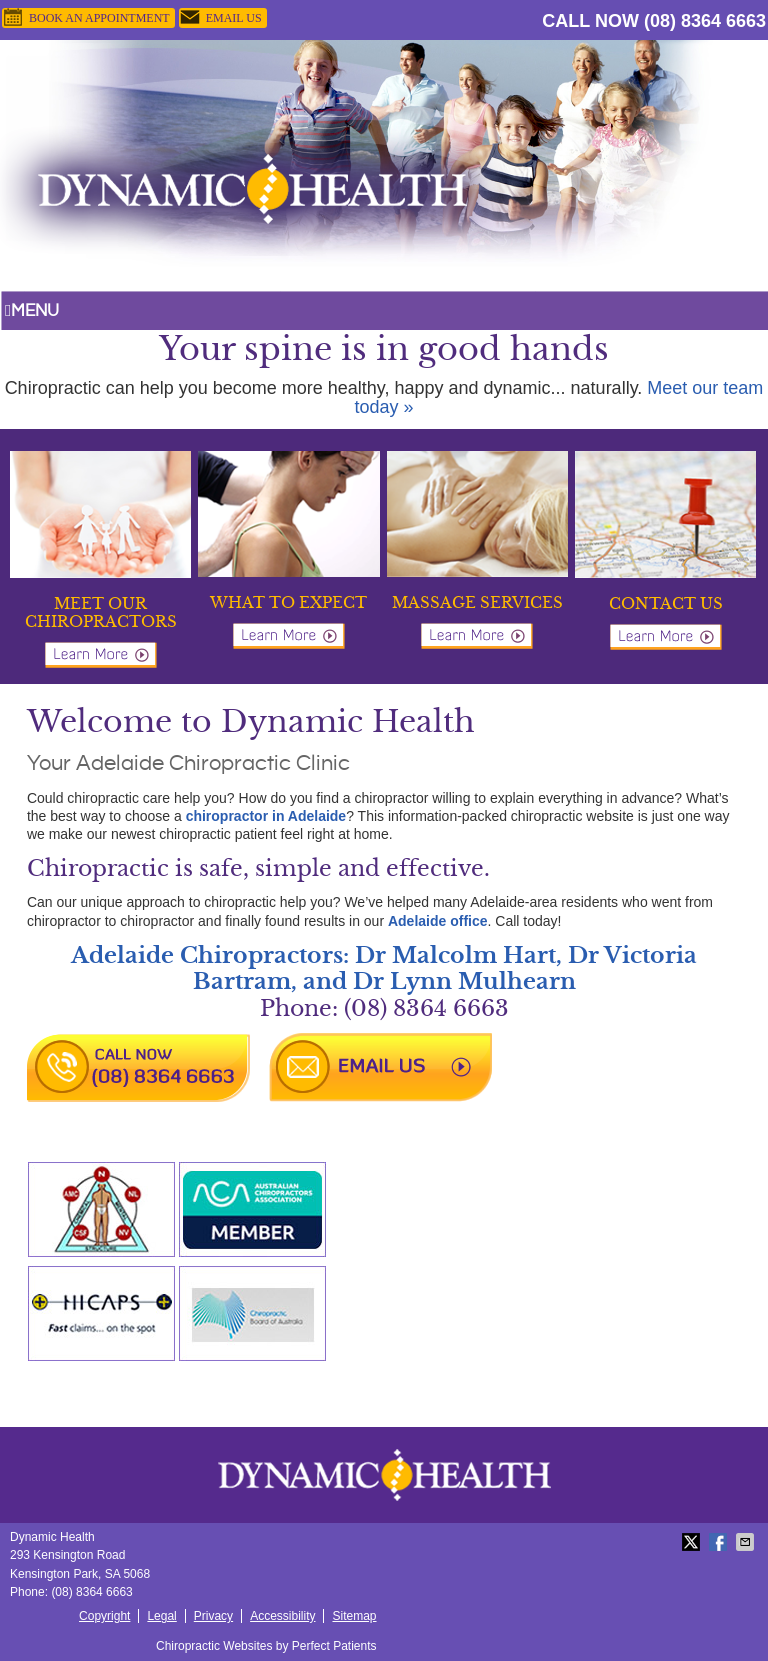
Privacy (213, 1616)
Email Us (220, 18)
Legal (161, 1616)
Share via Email (747, 1542)
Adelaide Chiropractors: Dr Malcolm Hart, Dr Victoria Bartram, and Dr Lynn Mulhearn (384, 968)
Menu (32, 311)
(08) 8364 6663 (705, 21)
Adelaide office (438, 921)
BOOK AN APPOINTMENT (86, 18)
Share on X (693, 1542)
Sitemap (354, 1616)
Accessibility (282, 1616)
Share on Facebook (720, 1542)
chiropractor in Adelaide (266, 816)
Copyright (104, 1616)
